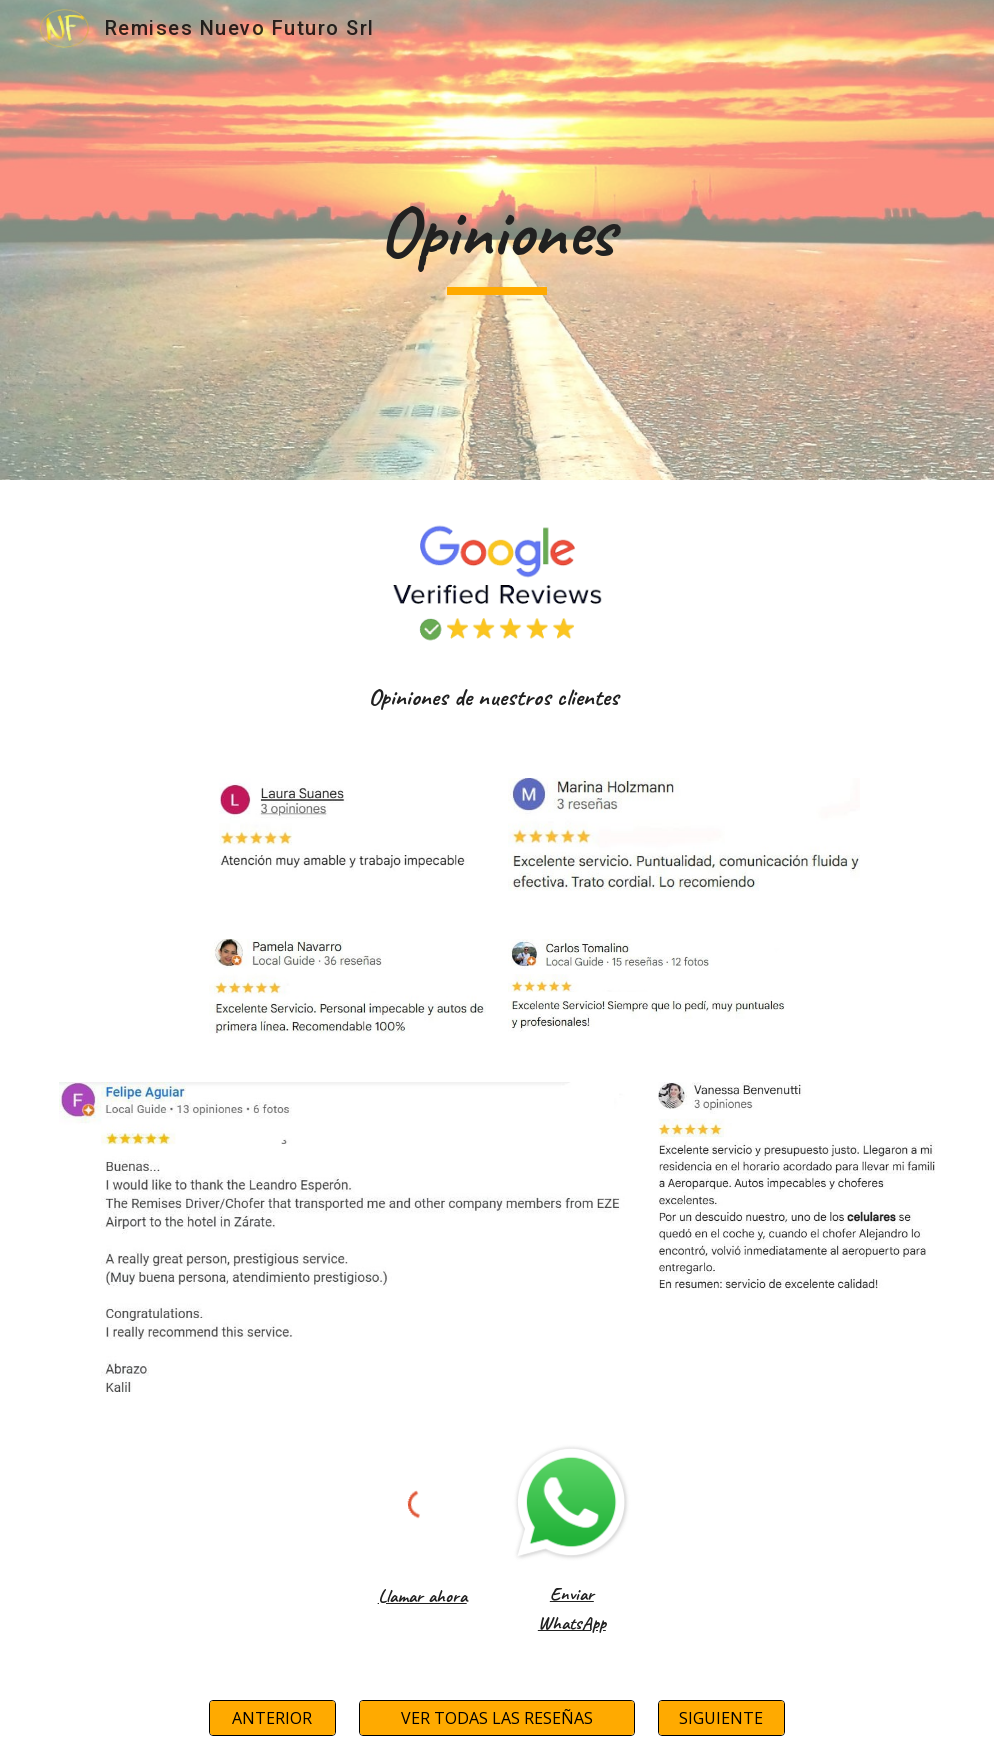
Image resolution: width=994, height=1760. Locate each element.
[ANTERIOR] (272, 1718)
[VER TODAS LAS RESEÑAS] (497, 1718)
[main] (497, 240)
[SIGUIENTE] (721, 1718)
